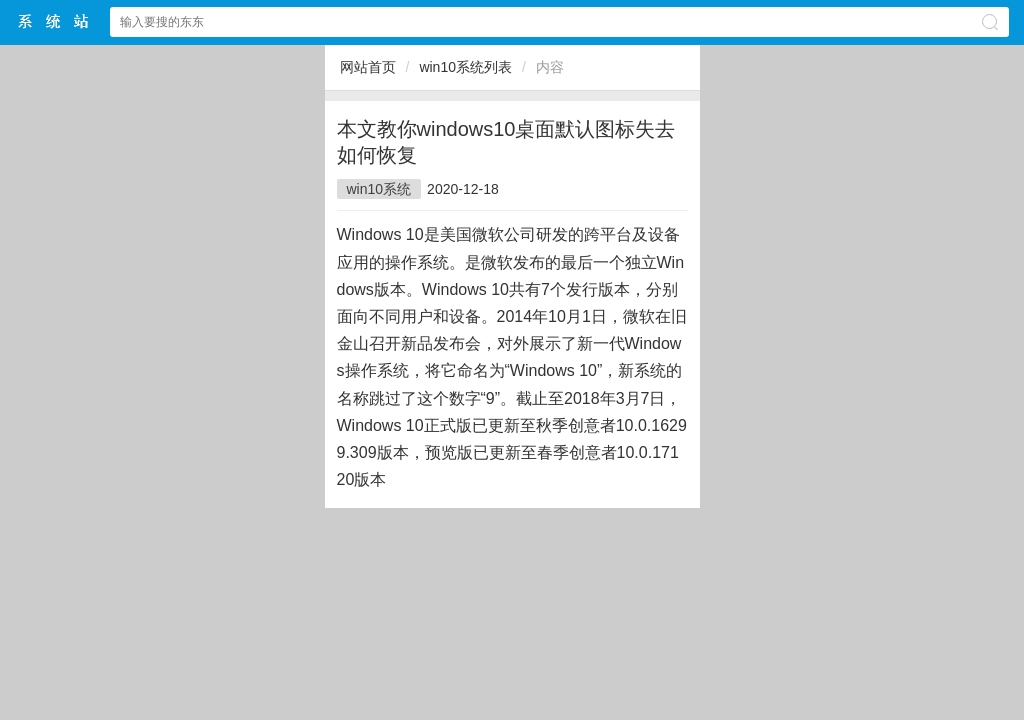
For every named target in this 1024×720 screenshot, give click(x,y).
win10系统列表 (465, 67)
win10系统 (379, 189)
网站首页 (368, 67)
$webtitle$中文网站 (54, 21)
